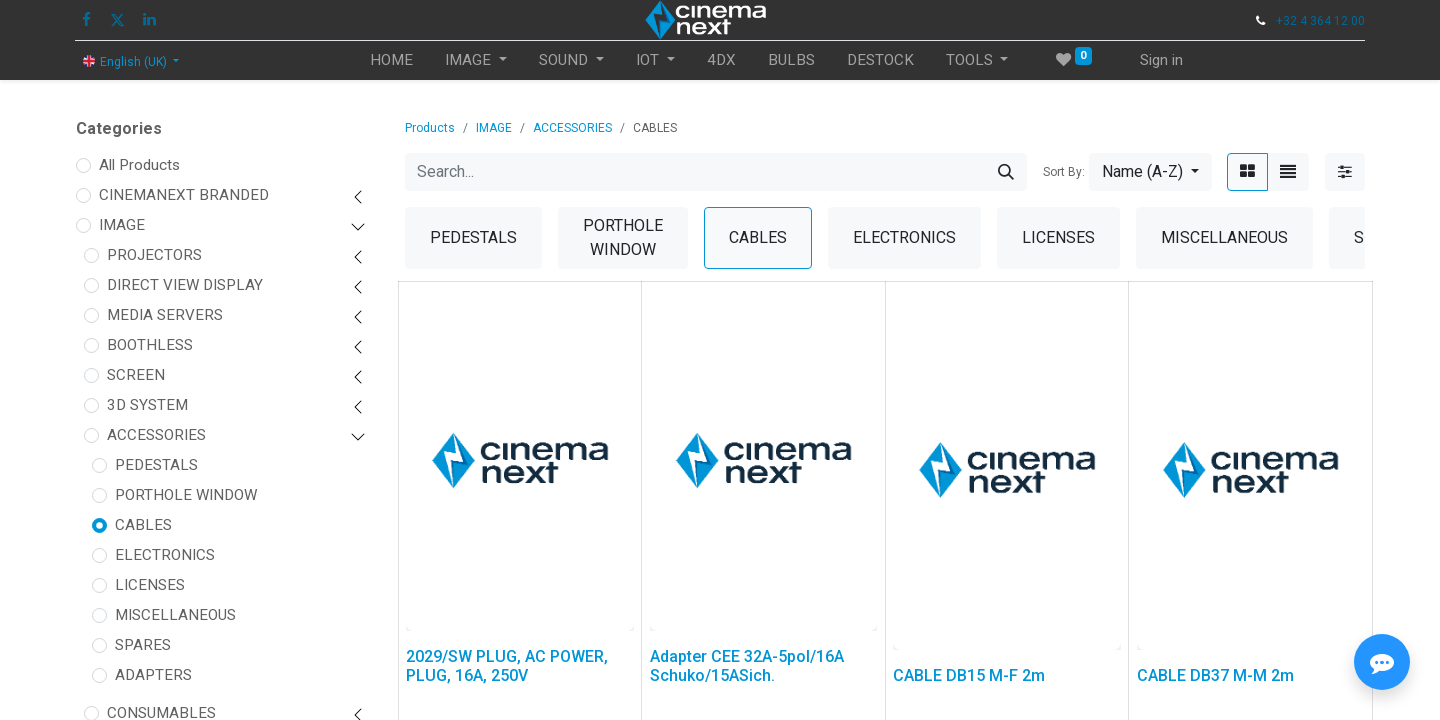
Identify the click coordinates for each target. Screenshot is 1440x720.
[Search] (1006, 172)
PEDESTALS (156, 465)
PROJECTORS (154, 255)
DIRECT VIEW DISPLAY (185, 285)
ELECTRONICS (165, 555)
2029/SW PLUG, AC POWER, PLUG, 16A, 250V (507, 666)
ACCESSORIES (156, 435)
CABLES (143, 525)
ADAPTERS (153, 675)
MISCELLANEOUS (175, 615)
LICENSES (150, 585)
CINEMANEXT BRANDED (184, 195)
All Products (139, 165)
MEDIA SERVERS (165, 315)
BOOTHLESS (150, 345)
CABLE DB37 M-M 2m (1215, 675)
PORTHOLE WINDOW (186, 495)
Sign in (1161, 60)
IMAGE (122, 225)
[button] (1150, 172)
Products (430, 128)
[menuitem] (391, 60)
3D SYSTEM (147, 405)
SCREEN (136, 375)
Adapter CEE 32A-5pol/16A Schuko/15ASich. (747, 666)
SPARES (143, 645)
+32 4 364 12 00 (1320, 21)
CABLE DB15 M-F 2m (969, 675)
